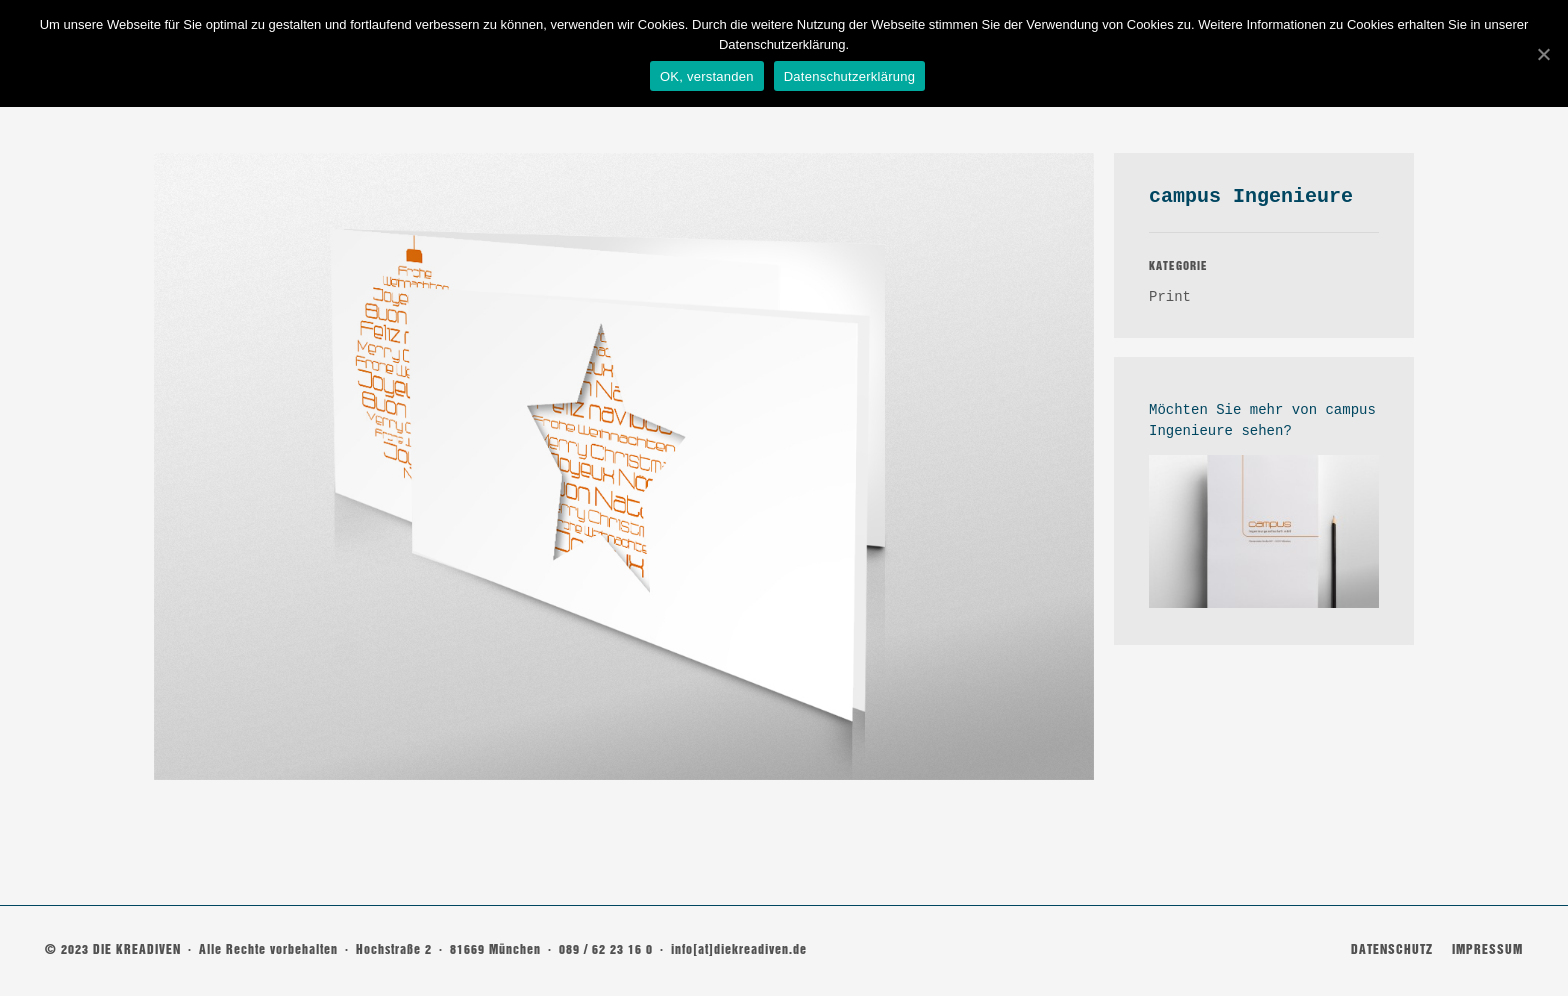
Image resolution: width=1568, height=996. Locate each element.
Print (1170, 297)
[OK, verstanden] (1543, 53)
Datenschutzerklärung (850, 76)
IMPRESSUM (1487, 949)
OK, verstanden (708, 76)
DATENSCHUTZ (1392, 949)
